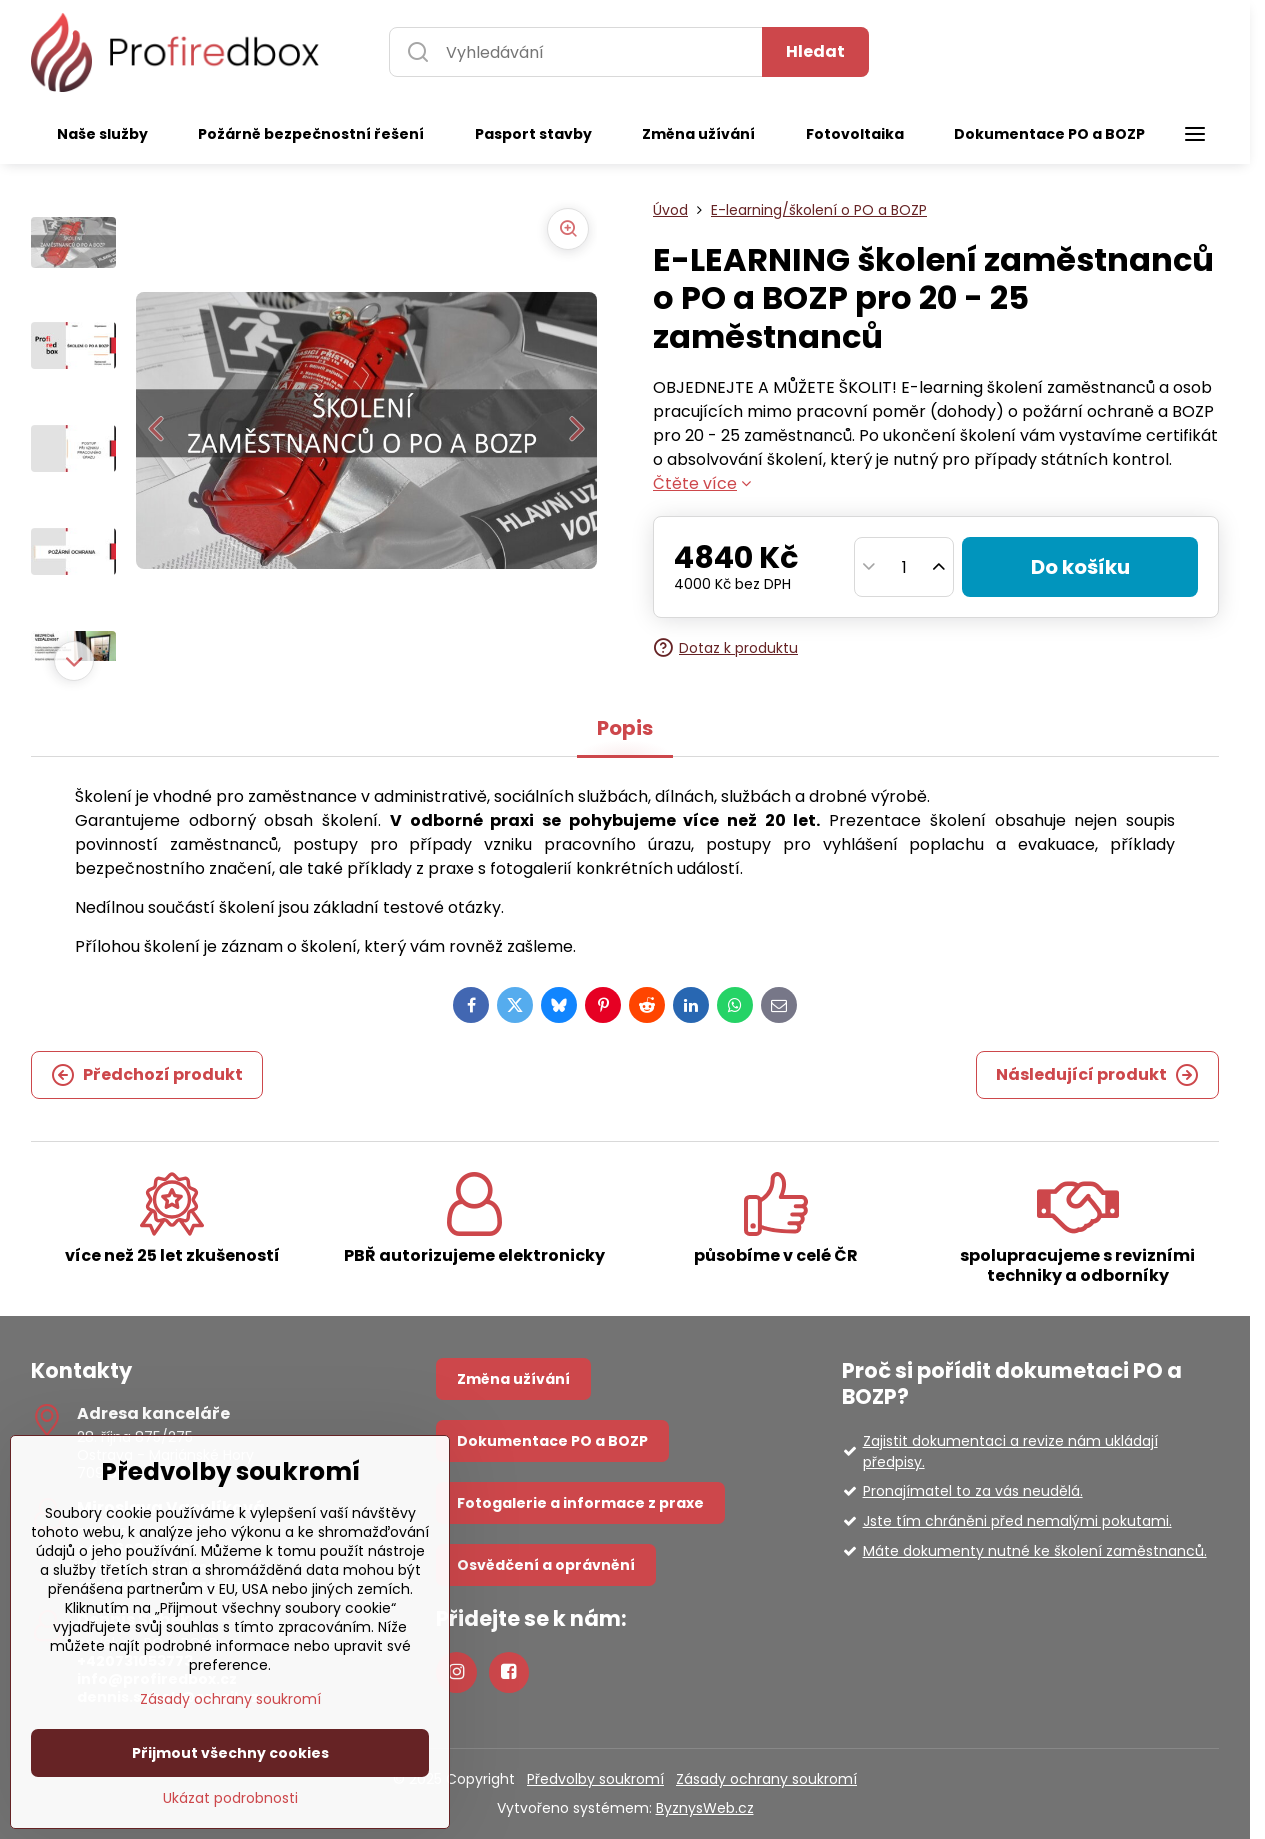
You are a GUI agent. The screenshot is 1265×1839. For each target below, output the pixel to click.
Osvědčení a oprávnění (546, 1565)
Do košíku (1080, 567)
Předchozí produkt (147, 1075)
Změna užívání (513, 1379)
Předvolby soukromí (595, 1779)
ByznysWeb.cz (705, 1808)
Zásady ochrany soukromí (766, 1779)
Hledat (815, 51)
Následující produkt (1097, 1075)
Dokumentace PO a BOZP (552, 1441)
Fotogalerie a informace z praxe (580, 1503)
